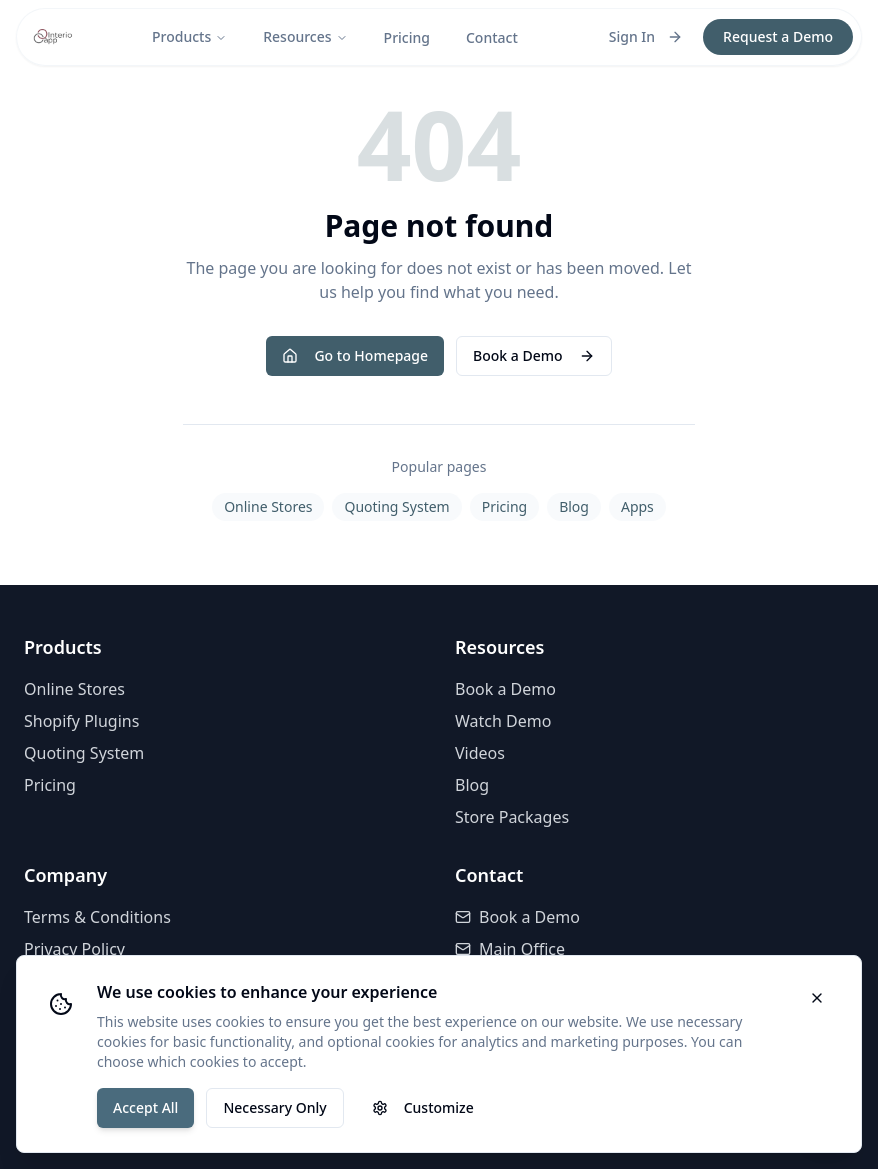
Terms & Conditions (97, 917)
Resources (305, 36)
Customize (423, 1107)
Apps (637, 506)
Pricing (407, 37)
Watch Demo (503, 721)
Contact (492, 37)
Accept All (145, 1107)
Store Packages (512, 817)
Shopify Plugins (81, 721)
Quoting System (396, 506)
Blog (574, 506)
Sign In (646, 36)
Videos (480, 753)
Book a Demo (533, 355)
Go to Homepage (355, 355)
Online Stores (268, 506)
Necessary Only (274, 1107)
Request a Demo (778, 36)
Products (189, 36)
